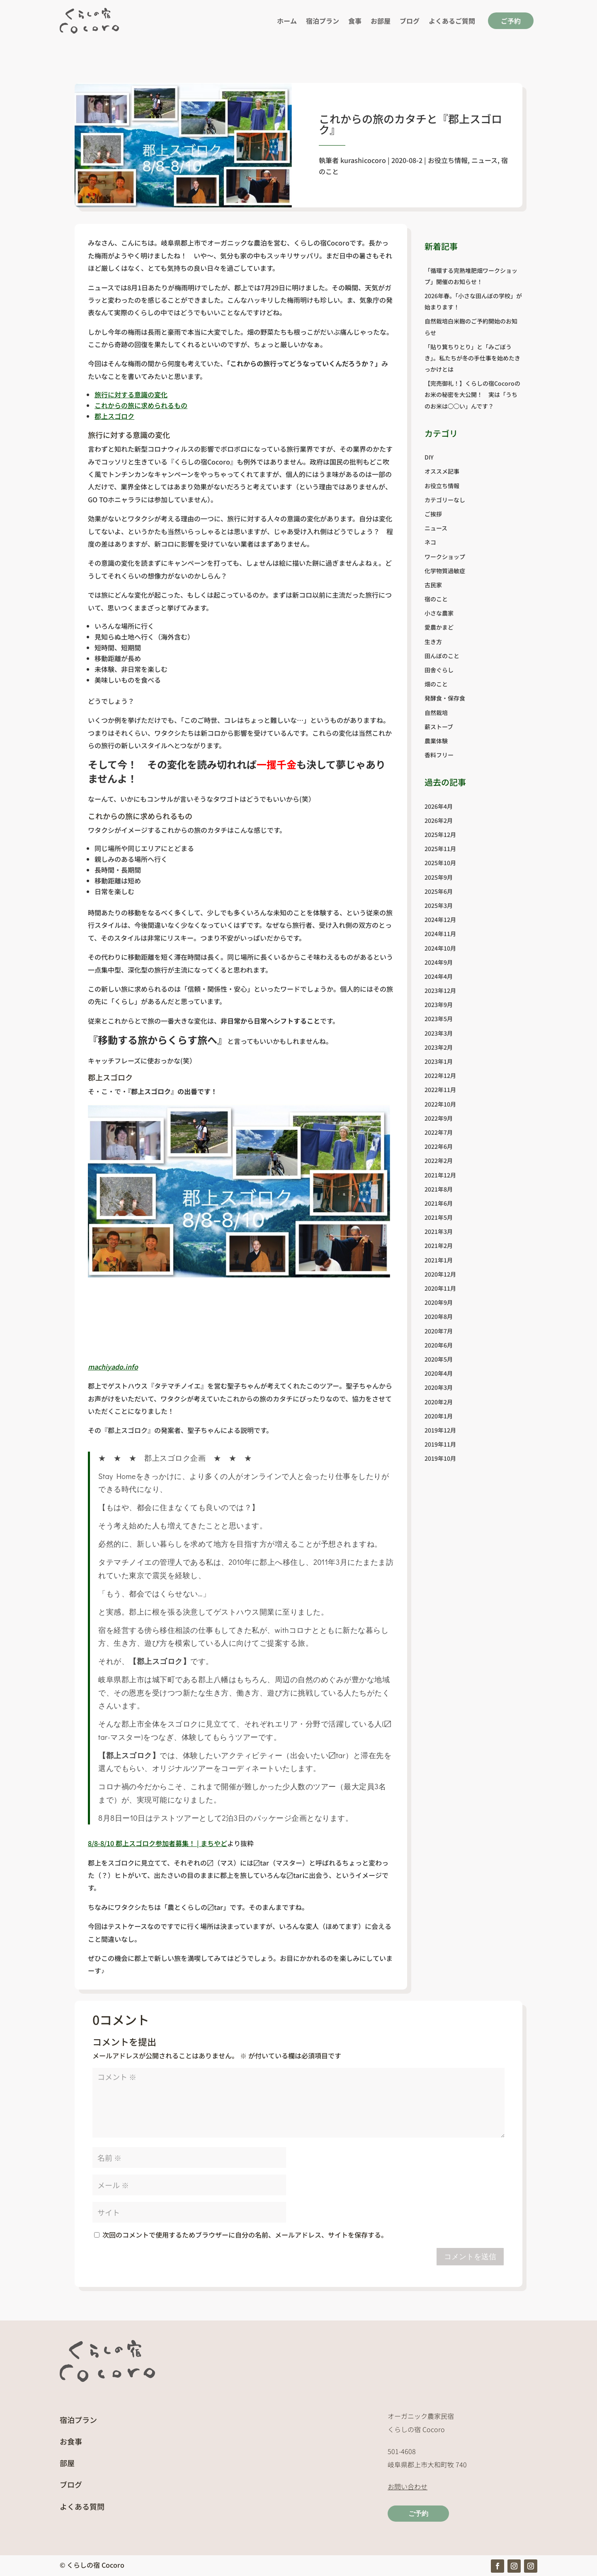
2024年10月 (440, 948)
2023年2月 (439, 1047)
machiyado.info (113, 1367)
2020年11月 (440, 1288)
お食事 (71, 2441)
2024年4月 (439, 976)
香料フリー (439, 755)
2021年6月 (439, 1203)
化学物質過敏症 (445, 571)
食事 (355, 21)
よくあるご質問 (452, 21)
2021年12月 (440, 1175)
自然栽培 (436, 712)
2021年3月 (439, 1231)
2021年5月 (439, 1217)
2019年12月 (440, 1430)
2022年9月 (439, 1118)
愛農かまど (439, 627)
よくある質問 (82, 2506)
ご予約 (511, 21)
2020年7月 (439, 1331)
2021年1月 (439, 1260)
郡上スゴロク (114, 416)
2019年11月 (440, 1444)
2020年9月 (439, 1302)
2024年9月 (439, 962)
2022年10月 (440, 1104)
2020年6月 (439, 1345)
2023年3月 (439, 1033)
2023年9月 (439, 1004)
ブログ (410, 21)
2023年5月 (439, 1018)
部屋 (67, 2462)
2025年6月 (439, 891)
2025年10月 (440, 863)
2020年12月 (440, 1274)
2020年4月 (439, 1373)
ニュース (484, 160)
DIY (429, 457)
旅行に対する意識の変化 (131, 394)
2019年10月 (440, 1458)
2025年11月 (440, 848)
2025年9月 (439, 877)
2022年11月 (440, 1089)
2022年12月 (440, 1075)
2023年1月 (439, 1061)
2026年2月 (439, 820)
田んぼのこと (442, 656)
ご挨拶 (433, 514)
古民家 (433, 585)
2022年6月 (439, 1146)
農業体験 (436, 741)
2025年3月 (439, 905)
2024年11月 (440, 933)
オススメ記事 (442, 471)
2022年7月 (439, 1132)
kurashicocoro (363, 160)
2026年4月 (439, 806)
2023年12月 (440, 990)
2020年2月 (439, 1402)
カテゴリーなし (445, 500)
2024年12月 (440, 919)
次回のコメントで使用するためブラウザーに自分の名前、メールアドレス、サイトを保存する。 (245, 2235)
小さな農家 (439, 613)
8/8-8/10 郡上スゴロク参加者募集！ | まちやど (157, 1843)
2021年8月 (439, 1189)
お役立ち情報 (448, 160)
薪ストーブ (439, 726)
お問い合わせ (407, 2486)
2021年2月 (439, 1245)
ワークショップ (445, 556)
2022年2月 (439, 1160)
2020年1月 (439, 1416)
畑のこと (436, 684)
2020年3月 (439, 1387)
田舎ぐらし (439, 670)
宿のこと (436, 599)
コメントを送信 (470, 2256)
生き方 (433, 641)
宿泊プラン (322, 21)
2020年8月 (439, 1316)
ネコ (430, 542)
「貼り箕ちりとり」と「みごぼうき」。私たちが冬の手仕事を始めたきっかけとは (472, 358)
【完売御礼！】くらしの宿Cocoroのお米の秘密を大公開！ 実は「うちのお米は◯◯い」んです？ (472, 394)
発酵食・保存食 (445, 698)
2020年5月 (439, 1359)
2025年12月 (440, 834)
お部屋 (381, 21)
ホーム (287, 21)
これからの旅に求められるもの (141, 405)
